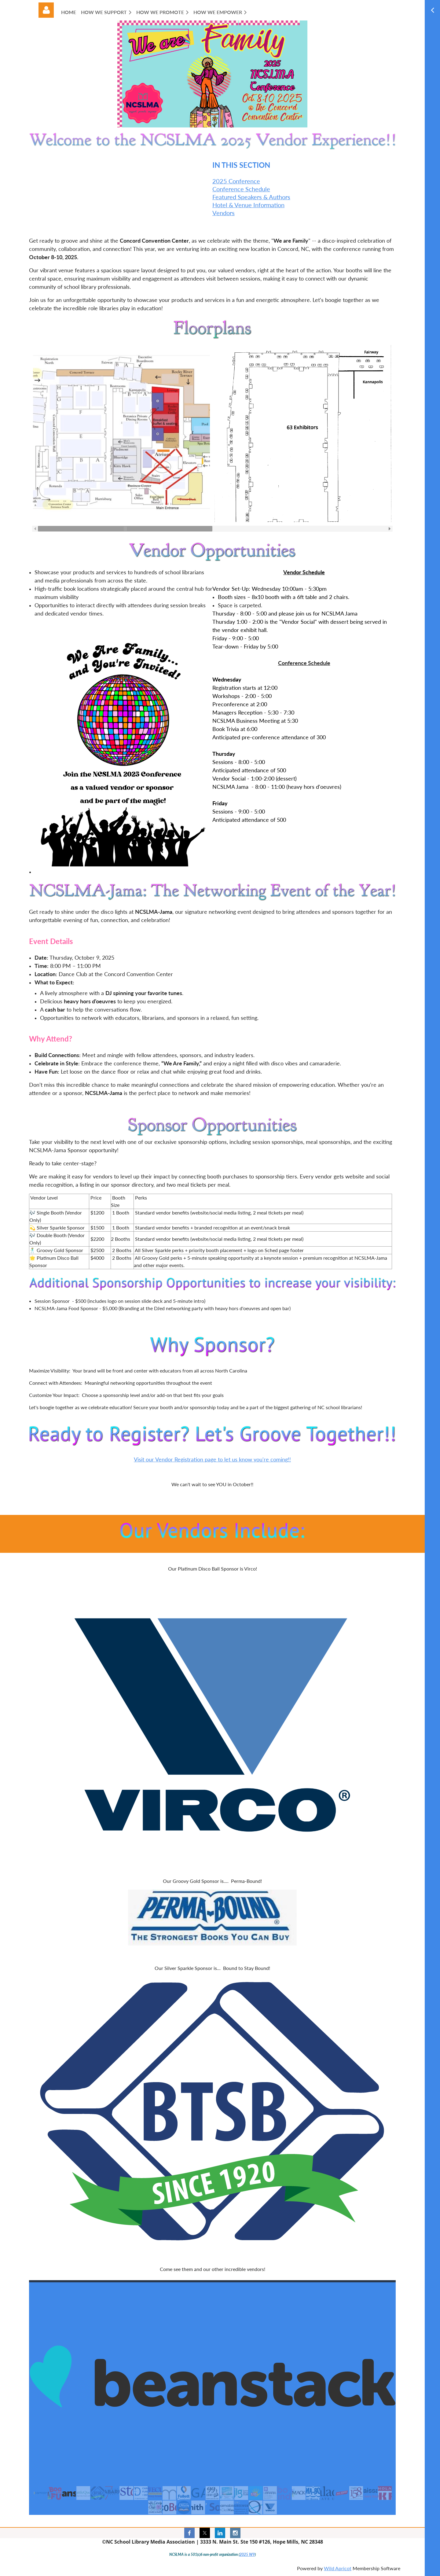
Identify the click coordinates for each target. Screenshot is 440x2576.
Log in (46, 10)
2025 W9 (247, 2554)
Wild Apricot (337, 2568)
